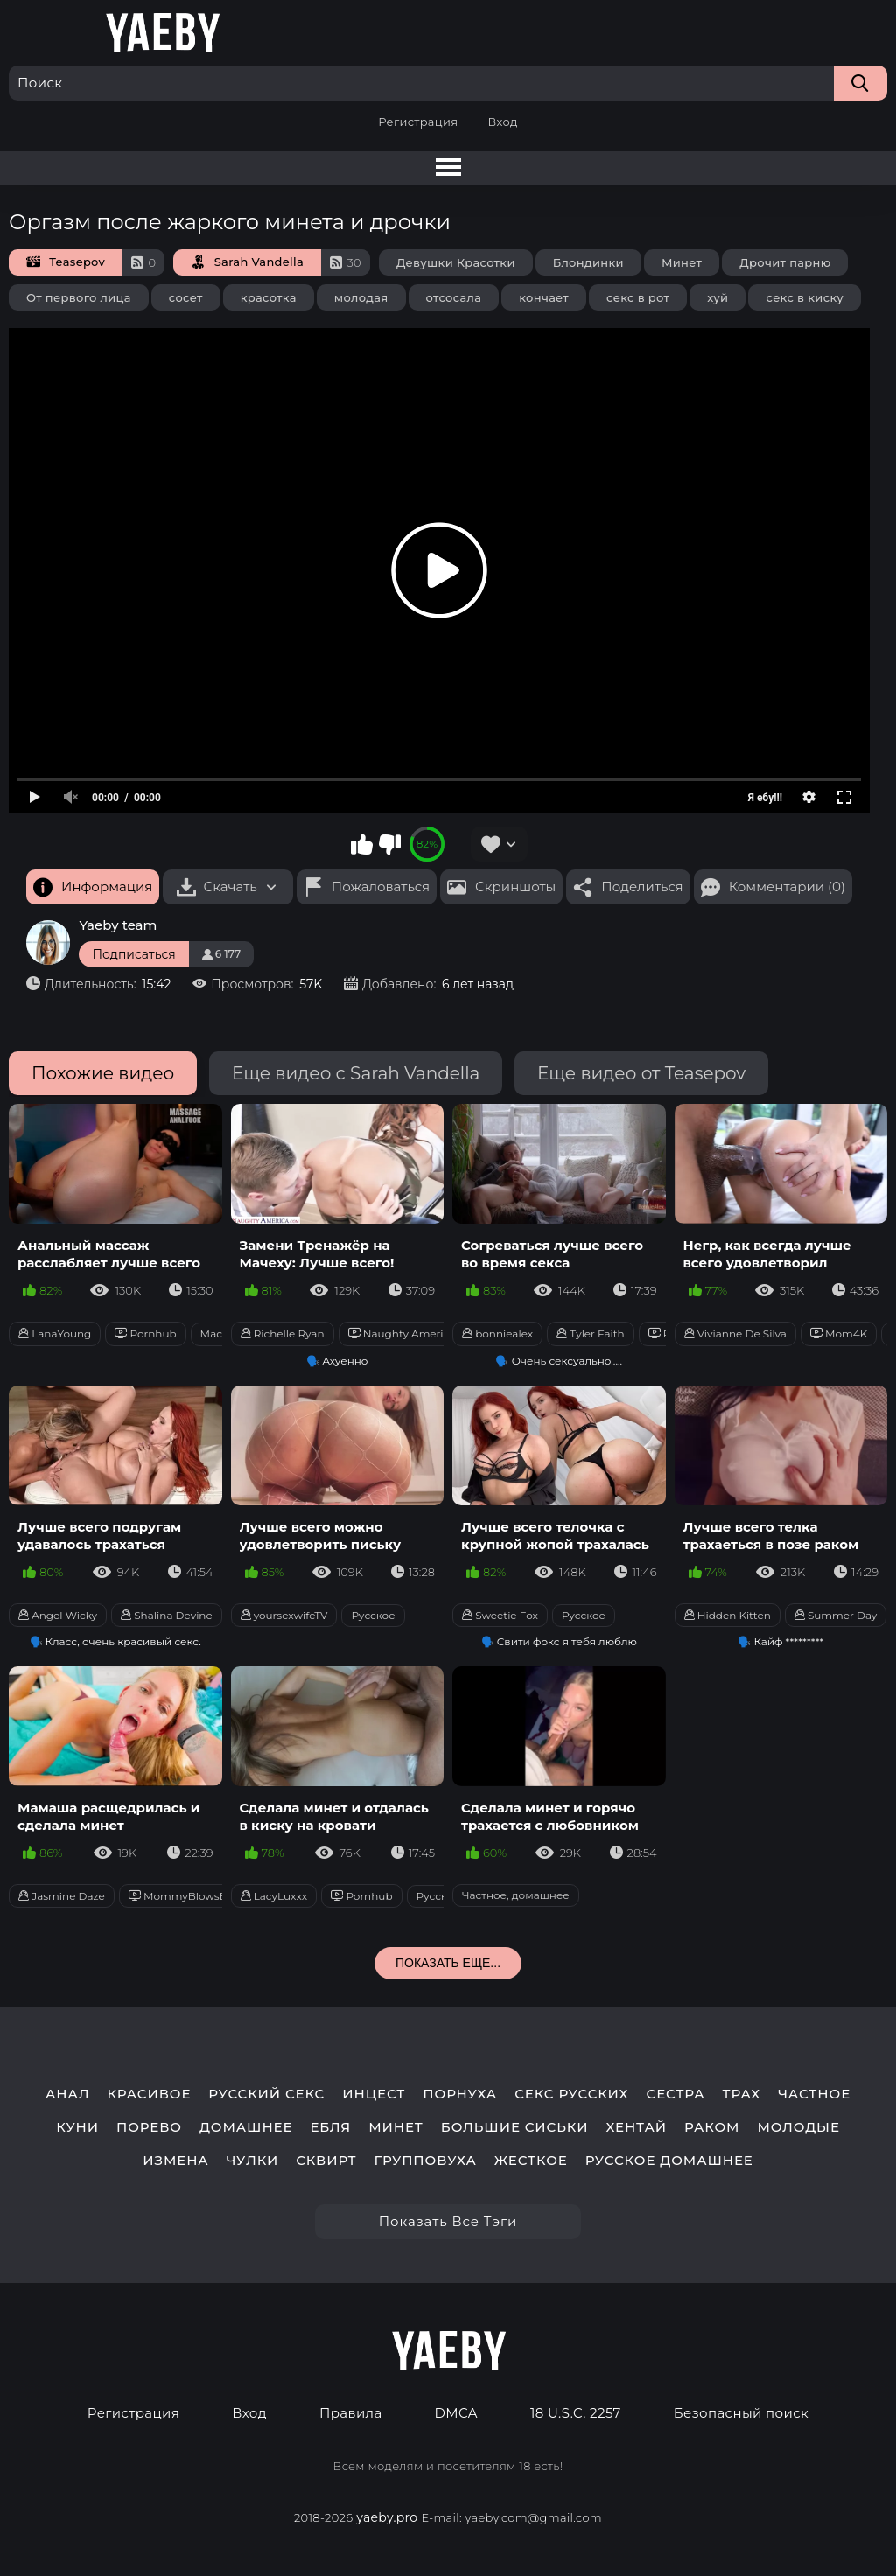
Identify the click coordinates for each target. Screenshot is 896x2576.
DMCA (456, 2413)
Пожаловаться (381, 886)
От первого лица (78, 297)
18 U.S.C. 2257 (575, 2413)
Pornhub (145, 1333)
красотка (269, 297)
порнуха (460, 2094)
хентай (636, 2127)
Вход (502, 122)
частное (814, 2094)
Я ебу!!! (765, 798)
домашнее (246, 2127)
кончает (544, 297)
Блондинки (588, 262)
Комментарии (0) (787, 886)
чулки (253, 2160)
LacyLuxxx (274, 1895)
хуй (717, 297)
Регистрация (418, 122)
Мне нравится (362, 844)
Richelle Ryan (283, 1333)
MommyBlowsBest (186, 1895)
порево (149, 2127)
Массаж (221, 1333)
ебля (330, 2127)
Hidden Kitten (727, 1615)
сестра (675, 2094)
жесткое (531, 2160)
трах (742, 2094)
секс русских (571, 2094)
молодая (361, 297)
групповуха (425, 2160)
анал (68, 2094)
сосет (186, 297)
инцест (373, 2094)
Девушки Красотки (455, 262)
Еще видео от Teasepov (641, 1073)
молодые (798, 2127)
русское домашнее (669, 2160)
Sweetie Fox (500, 1615)
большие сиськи (515, 2127)
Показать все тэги (448, 2221)
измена (175, 2160)
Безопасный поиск (741, 2413)
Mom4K (838, 1333)
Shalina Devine (167, 1615)
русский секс (266, 2094)
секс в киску (805, 297)
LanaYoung (54, 1333)
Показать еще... (448, 1963)
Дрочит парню (784, 262)
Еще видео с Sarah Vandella (356, 1073)
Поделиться (641, 886)
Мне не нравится (389, 844)
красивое (149, 2094)
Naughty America (402, 1333)
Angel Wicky (57, 1615)
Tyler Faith (590, 1333)
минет (396, 2127)
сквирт (326, 2160)
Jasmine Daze (61, 1895)
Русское (373, 1615)
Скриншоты (515, 886)
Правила (350, 2413)
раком (711, 2127)
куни (77, 2127)
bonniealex (497, 1333)
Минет (682, 262)
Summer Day (836, 1615)
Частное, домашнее (516, 1895)
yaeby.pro (386, 2517)
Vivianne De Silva (735, 1333)
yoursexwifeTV (284, 1615)
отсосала (454, 297)
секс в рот (637, 297)
